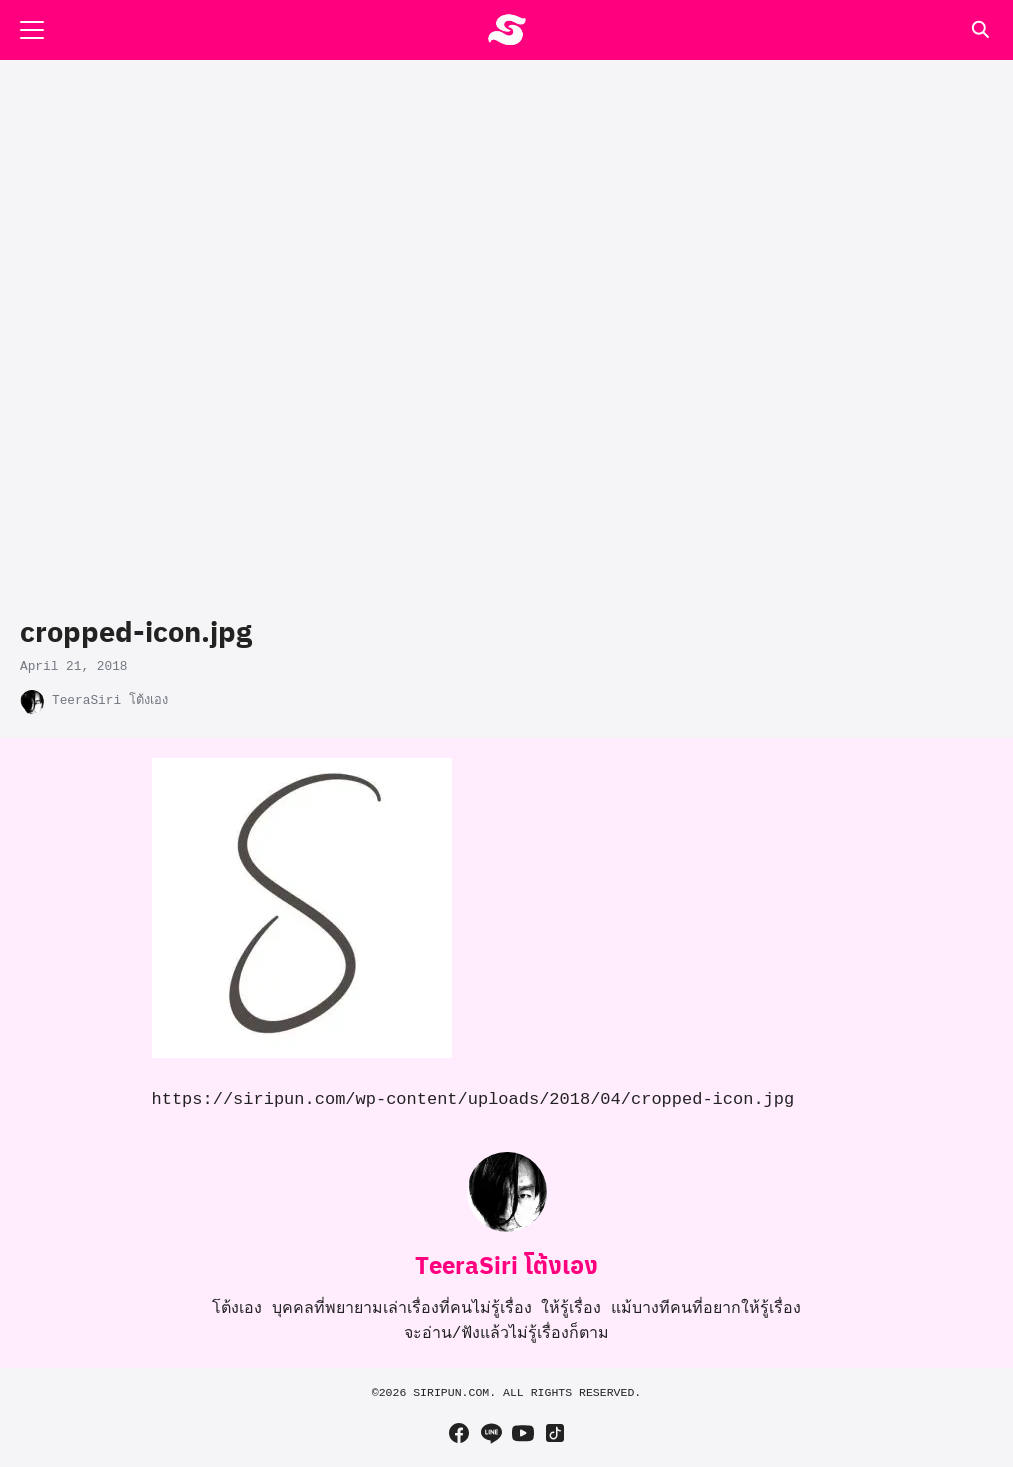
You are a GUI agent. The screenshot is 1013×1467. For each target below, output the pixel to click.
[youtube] (523, 1433)
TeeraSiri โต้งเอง (110, 700)
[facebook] (459, 1433)
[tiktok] (555, 1433)
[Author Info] (507, 1228)
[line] (491, 1433)
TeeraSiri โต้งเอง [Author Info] (506, 1264)
